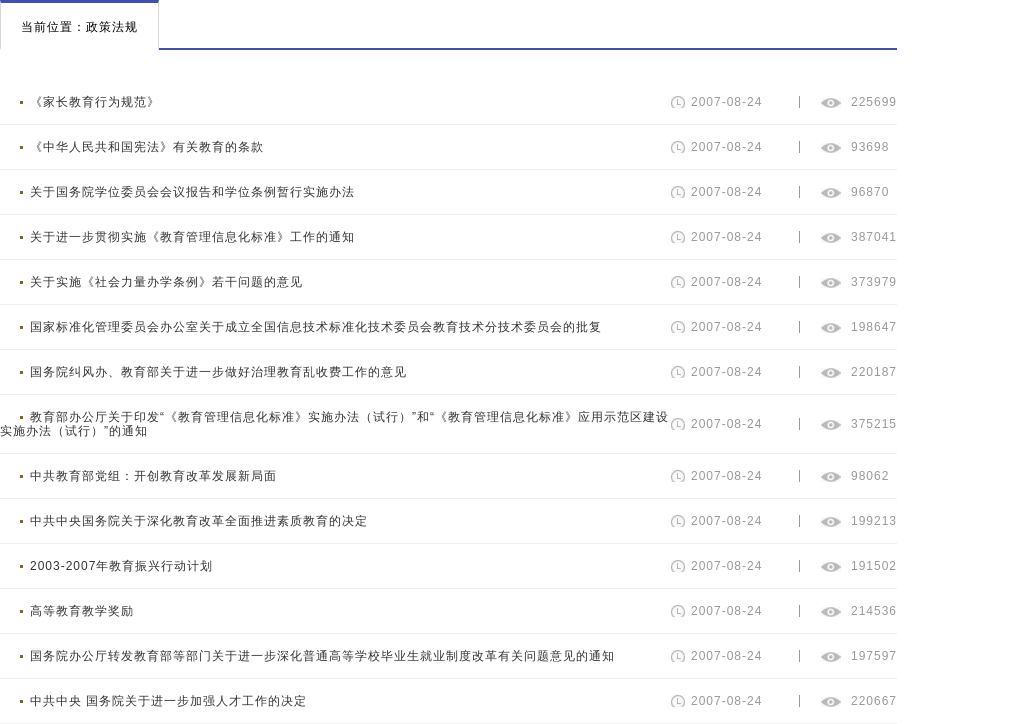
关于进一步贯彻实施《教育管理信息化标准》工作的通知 (192, 237)
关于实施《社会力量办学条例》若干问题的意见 (166, 282)
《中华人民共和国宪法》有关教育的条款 (147, 147)
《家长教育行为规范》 (95, 102)
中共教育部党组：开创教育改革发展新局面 (153, 476)
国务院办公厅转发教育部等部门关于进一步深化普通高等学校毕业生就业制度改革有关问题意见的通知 (322, 656)
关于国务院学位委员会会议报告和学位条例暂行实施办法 (192, 192)
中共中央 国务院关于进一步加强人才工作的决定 (168, 701)
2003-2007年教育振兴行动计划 (121, 566)
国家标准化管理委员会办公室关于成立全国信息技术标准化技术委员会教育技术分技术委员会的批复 (316, 327)
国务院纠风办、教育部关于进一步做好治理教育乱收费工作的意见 (218, 372)
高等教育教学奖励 (82, 611)
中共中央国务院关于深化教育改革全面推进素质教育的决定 (199, 521)
